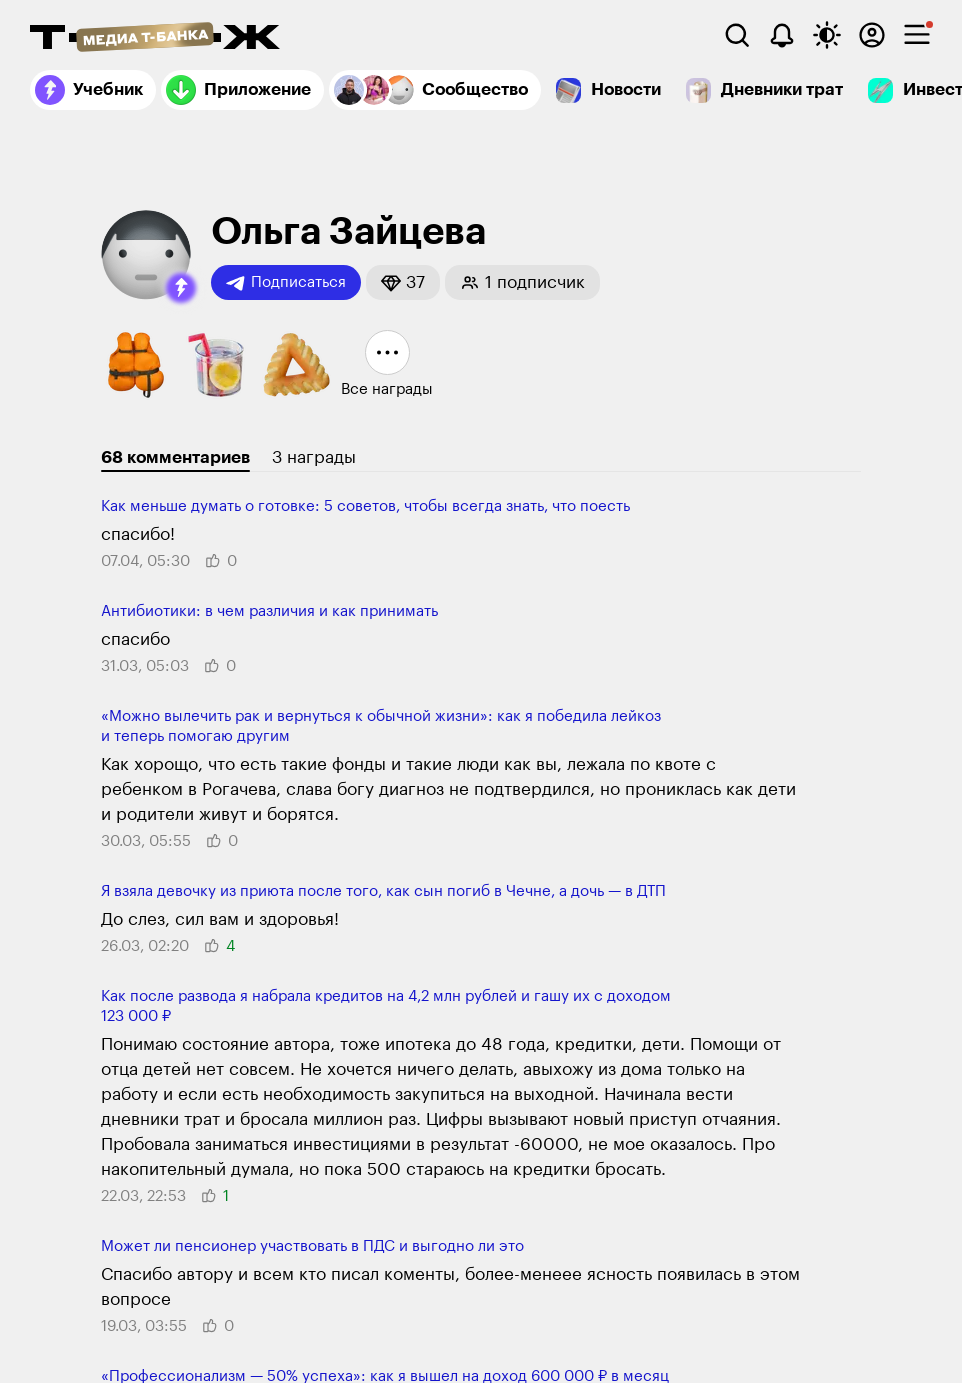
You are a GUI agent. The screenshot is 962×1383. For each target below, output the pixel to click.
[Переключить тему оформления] (827, 35)
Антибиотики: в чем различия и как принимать (269, 611)
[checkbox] (917, 35)
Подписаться (286, 283)
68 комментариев (175, 457)
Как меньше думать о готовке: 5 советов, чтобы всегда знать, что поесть (365, 506)
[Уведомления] (782, 35)
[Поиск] (737, 35)
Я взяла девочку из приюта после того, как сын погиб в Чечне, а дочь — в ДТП (383, 891)
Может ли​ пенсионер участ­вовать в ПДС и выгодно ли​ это (312, 1246)
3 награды (314, 457)
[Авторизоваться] (872, 35)
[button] (181, 288)
